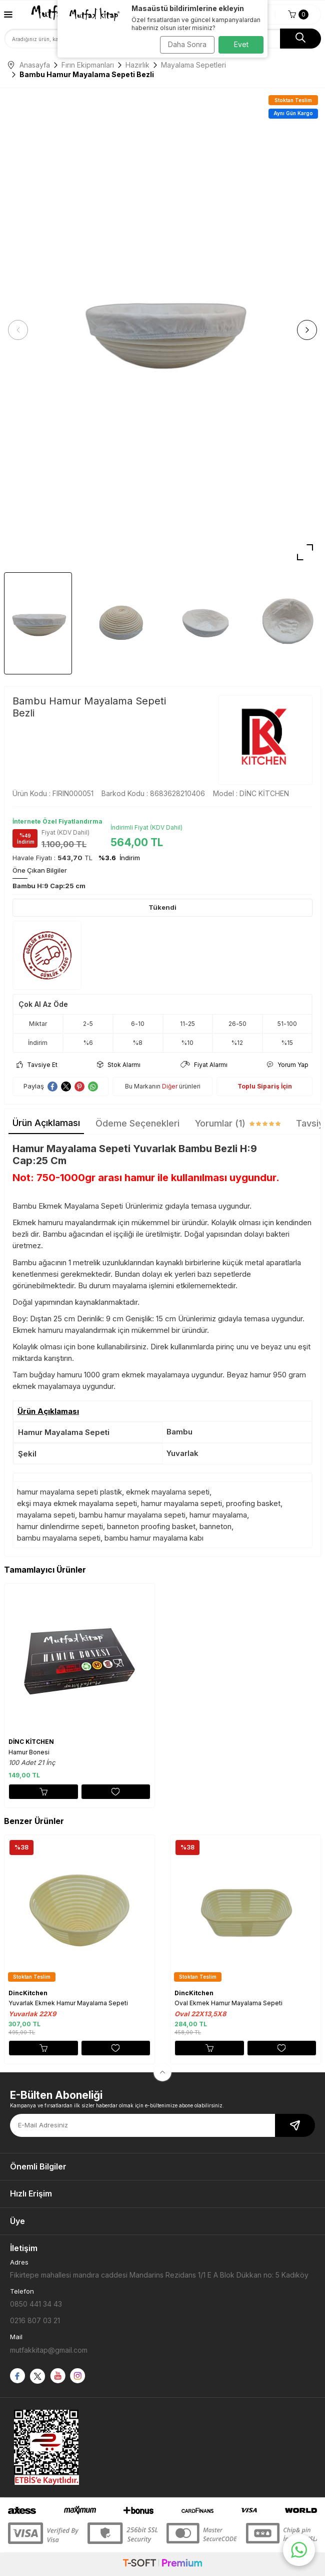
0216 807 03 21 (35, 2320)
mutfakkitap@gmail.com (49, 2350)
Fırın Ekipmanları (88, 65)
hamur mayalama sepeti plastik (69, 1492)
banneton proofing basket (151, 1526)
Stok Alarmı (118, 1064)
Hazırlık (138, 65)
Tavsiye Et (37, 1064)
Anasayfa (29, 65)
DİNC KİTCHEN (31, 1741)
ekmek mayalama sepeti (168, 1492)
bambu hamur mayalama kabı (154, 1538)
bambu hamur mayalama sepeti (132, 1515)
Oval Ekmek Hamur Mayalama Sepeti (228, 2003)
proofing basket (253, 1503)
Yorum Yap (287, 1064)
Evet (241, 44)
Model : (251, 793)
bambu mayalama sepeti (58, 1538)
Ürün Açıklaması (46, 1123)
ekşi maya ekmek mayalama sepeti (77, 1503)
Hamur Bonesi (29, 1752)
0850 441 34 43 (36, 2304)
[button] (18, 330)
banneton (216, 1526)
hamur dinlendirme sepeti (60, 1526)
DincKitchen (28, 1993)
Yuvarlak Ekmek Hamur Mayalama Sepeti (68, 2003)
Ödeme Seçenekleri (138, 1123)
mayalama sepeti (46, 1515)
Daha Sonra (187, 44)
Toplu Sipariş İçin (265, 1086)
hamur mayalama (218, 1515)
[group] (162, 330)
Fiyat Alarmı (204, 1064)
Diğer (170, 1086)
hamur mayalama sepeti (181, 1503)
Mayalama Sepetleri (193, 65)
